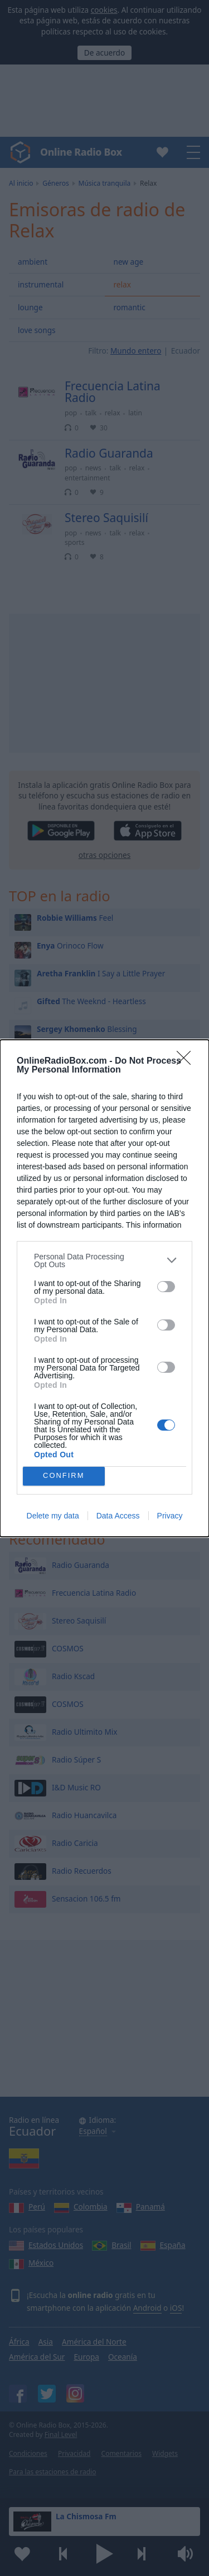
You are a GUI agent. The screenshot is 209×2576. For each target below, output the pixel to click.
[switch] (166, 1286)
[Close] (187, 1061)
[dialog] (104, 1288)
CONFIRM (64, 1476)
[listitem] (104, 1260)
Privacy (170, 1515)
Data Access (118, 1515)
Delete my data (53, 1515)
